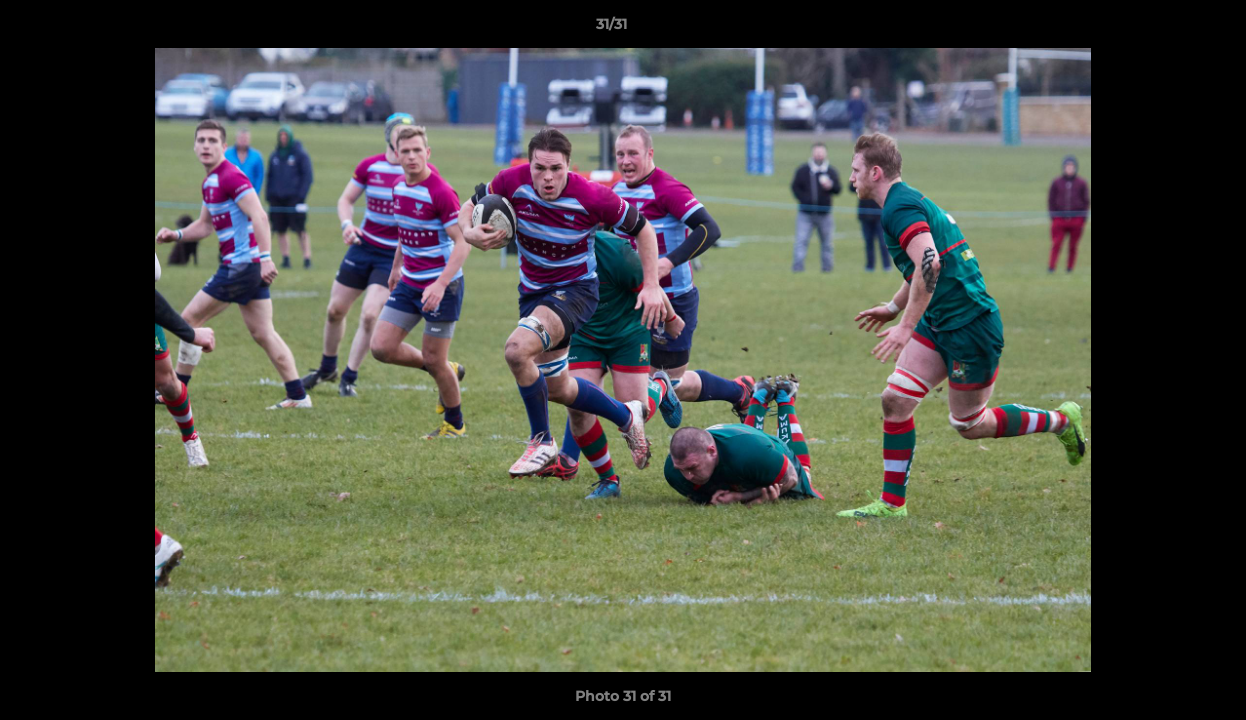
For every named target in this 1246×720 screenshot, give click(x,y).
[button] (1162, 29)
